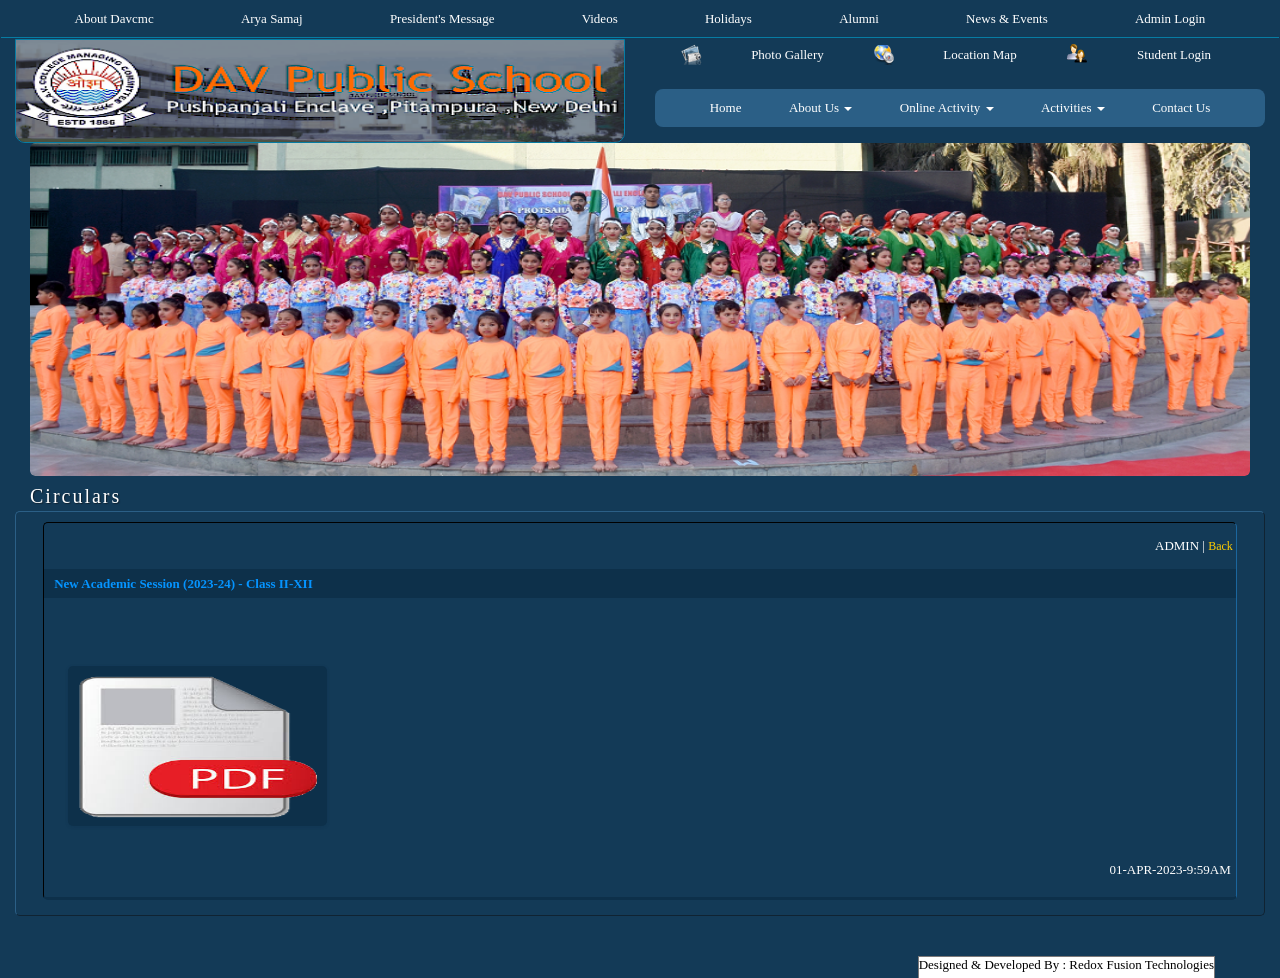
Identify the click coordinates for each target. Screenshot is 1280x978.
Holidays (728, 18)
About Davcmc (114, 18)
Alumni (859, 18)
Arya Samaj (272, 18)
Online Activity (947, 107)
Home (726, 107)
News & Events (1007, 18)
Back (1220, 546)
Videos (600, 18)
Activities (1073, 107)
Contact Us (1181, 107)
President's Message (442, 18)
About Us (820, 107)
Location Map (979, 54)
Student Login (1174, 54)
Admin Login (1170, 18)
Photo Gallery (787, 54)
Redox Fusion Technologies (1141, 964)
